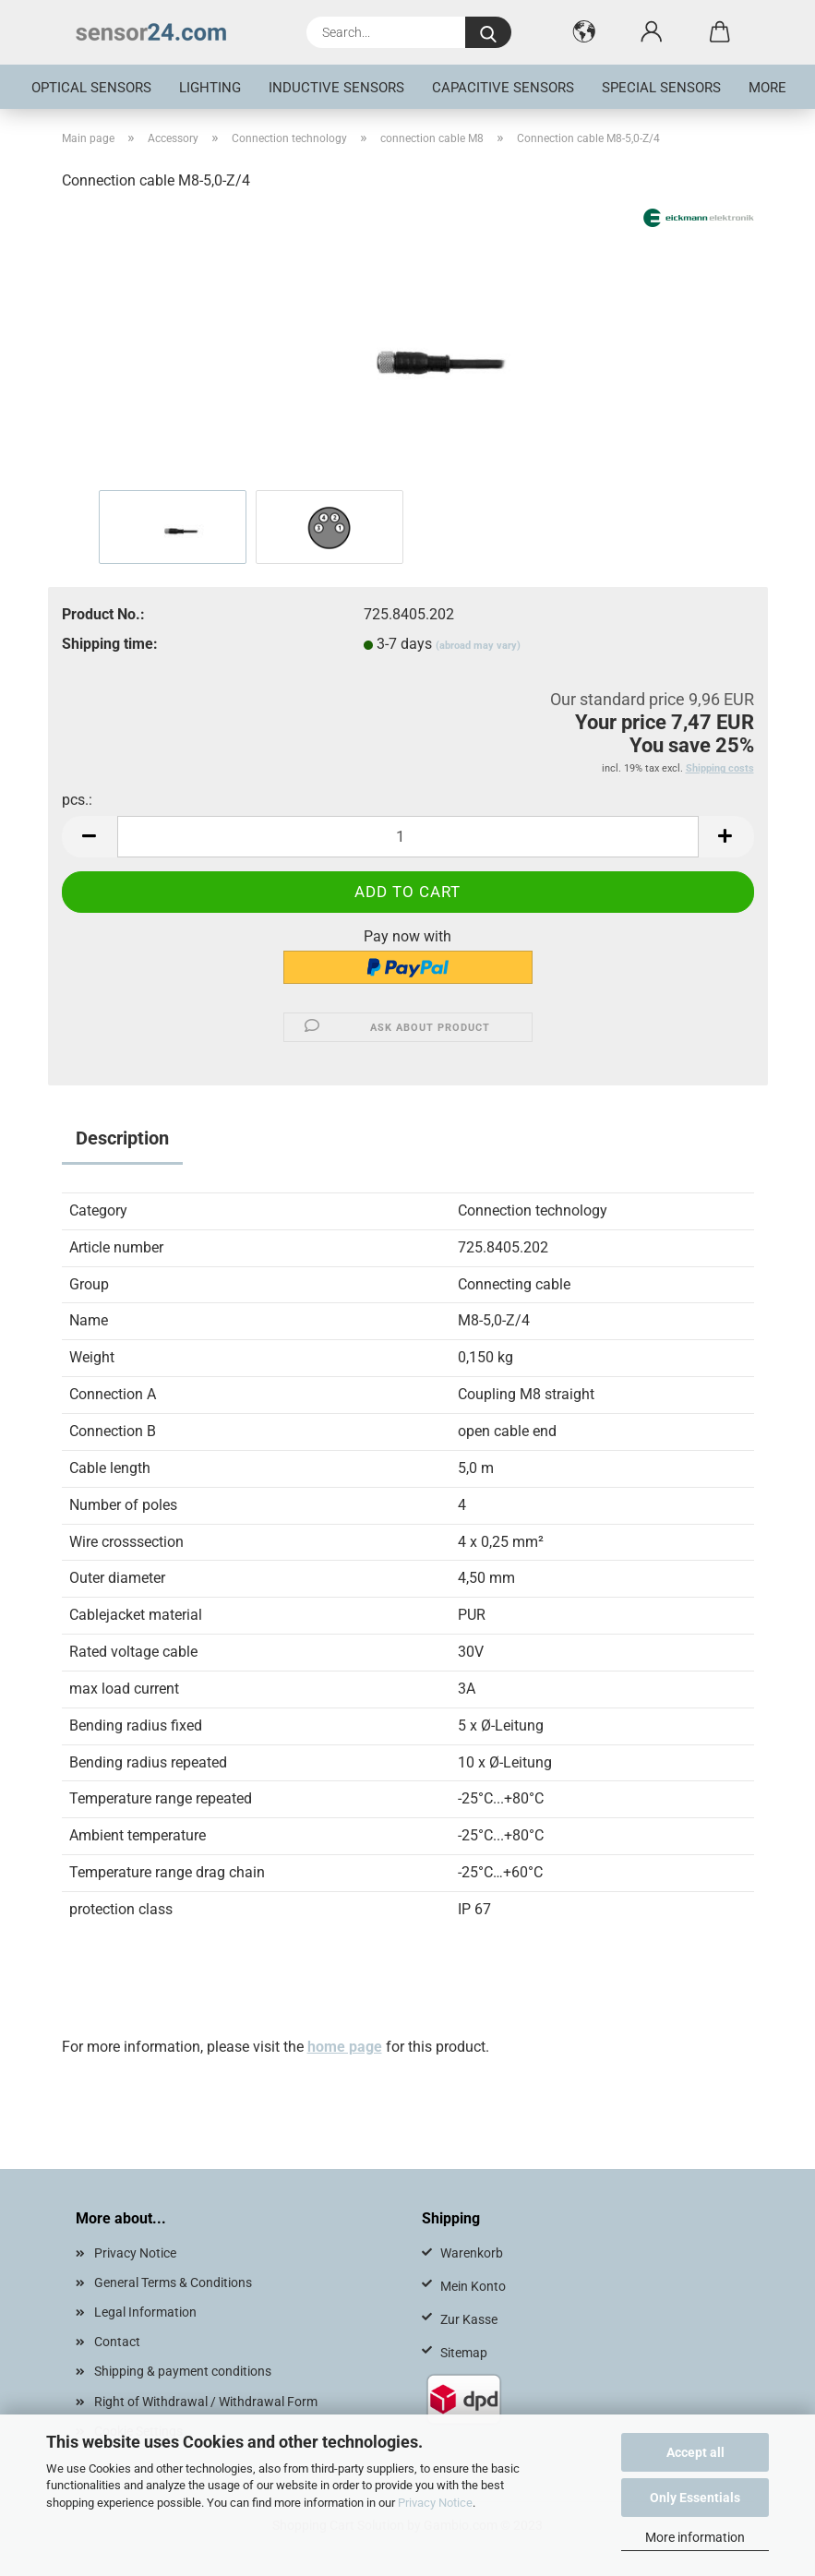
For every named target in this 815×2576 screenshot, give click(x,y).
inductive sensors (336, 87)
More (767, 87)
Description (122, 1138)
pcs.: (77, 800)
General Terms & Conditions (173, 2282)
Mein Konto (473, 2286)
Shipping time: (110, 644)
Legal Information (145, 2312)
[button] (584, 32)
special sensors (661, 87)
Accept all (695, 2452)
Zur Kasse (468, 2319)
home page (344, 2046)
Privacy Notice (435, 2503)
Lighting (210, 87)
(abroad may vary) (478, 646)
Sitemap (463, 2352)
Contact (117, 2341)
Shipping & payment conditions (182, 2371)
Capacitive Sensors (503, 87)
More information (695, 2537)
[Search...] (488, 32)
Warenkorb (471, 2253)
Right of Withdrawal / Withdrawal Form (206, 2401)
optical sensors (91, 87)
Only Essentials (695, 2497)
